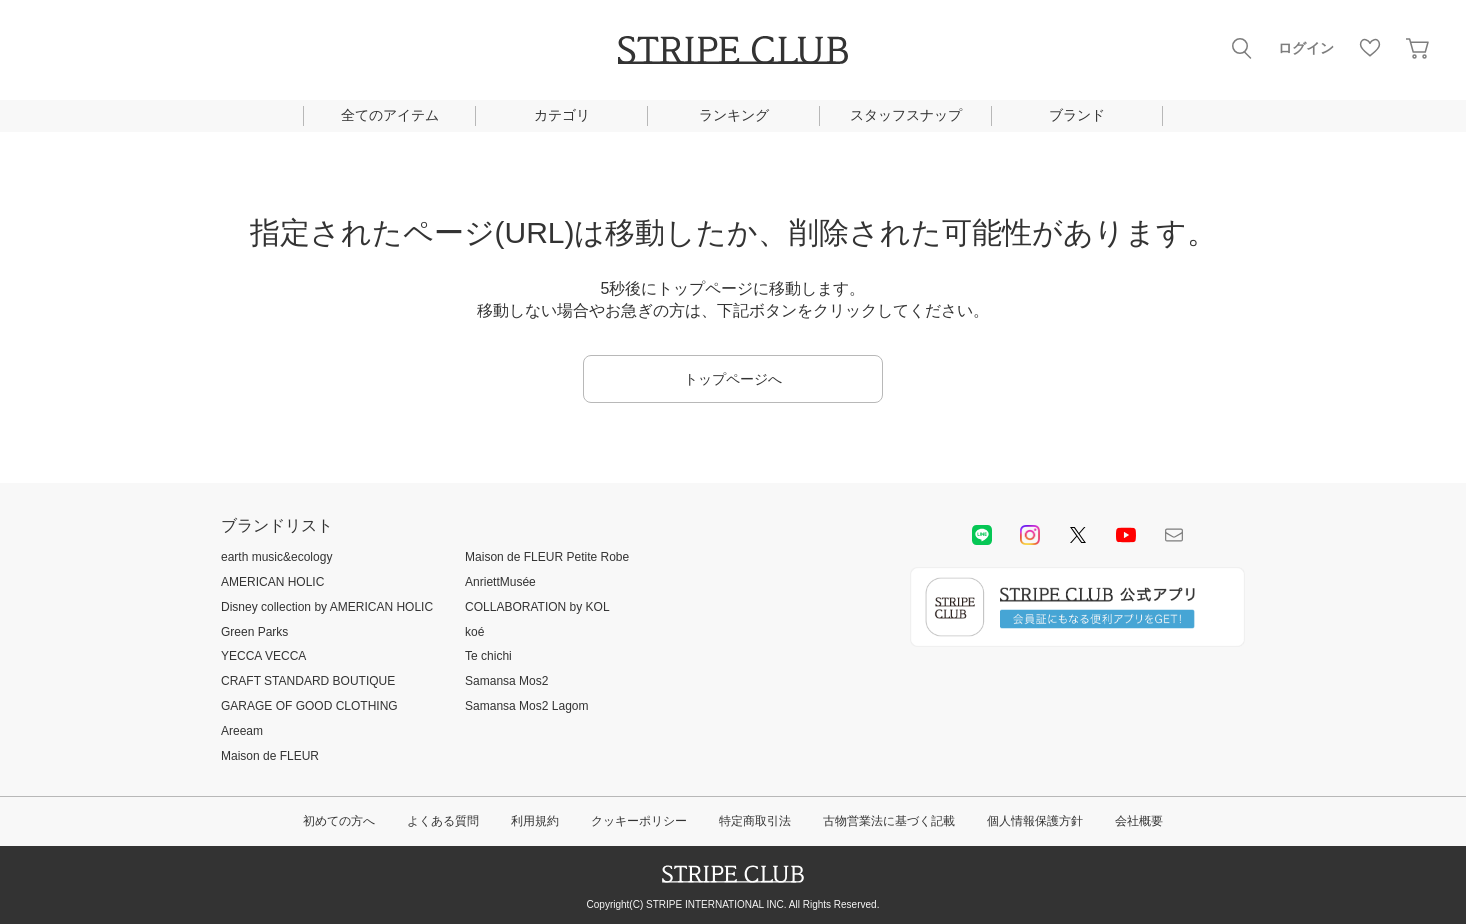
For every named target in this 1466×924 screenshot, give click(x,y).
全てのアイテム (390, 115)
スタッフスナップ (906, 115)
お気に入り (1370, 48)
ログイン (1306, 48)
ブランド (1077, 115)
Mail (1174, 535)
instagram (1030, 535)
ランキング (734, 115)
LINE (982, 535)
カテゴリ (562, 115)
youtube (1126, 535)
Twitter (1078, 535)
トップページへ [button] (733, 379)
